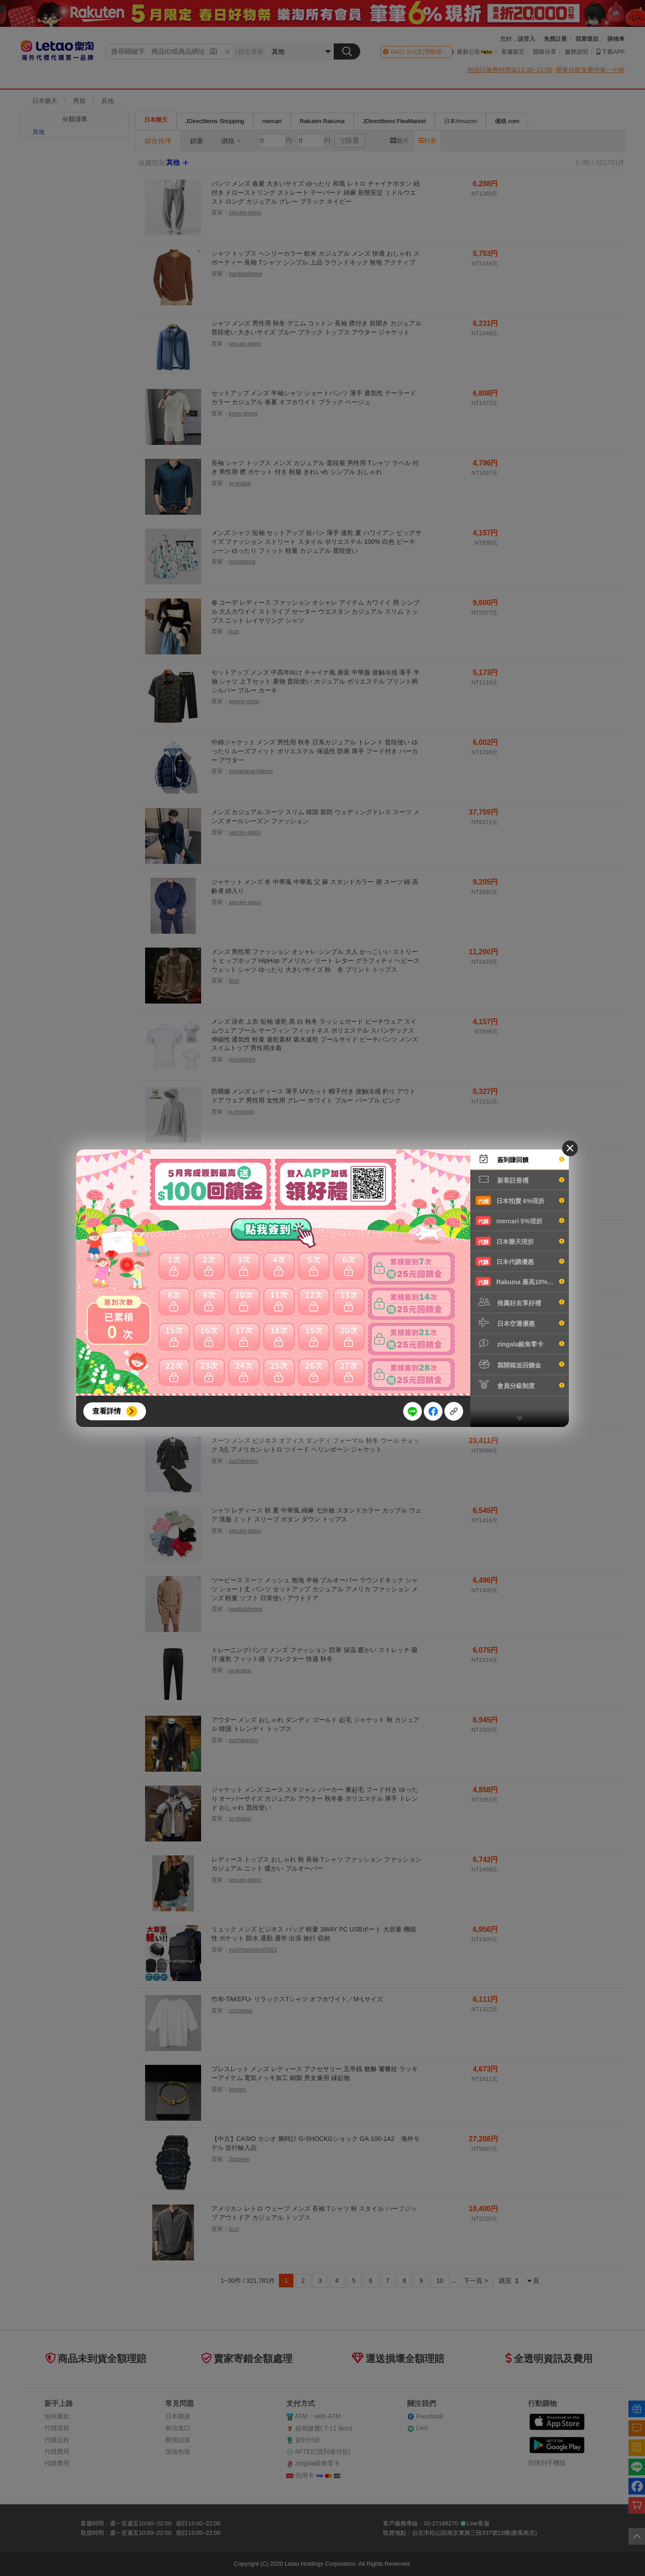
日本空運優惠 (520, 1322)
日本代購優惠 (520, 1261)
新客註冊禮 (520, 1179)
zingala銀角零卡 (520, 1343)
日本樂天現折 (520, 1241)
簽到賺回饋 (520, 1158)
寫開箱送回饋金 (520, 1364)
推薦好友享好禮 (520, 1302)
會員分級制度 (520, 1384)
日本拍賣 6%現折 (520, 1200)
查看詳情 (106, 1411)
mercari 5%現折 (520, 1220)
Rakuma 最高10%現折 (520, 1281)
